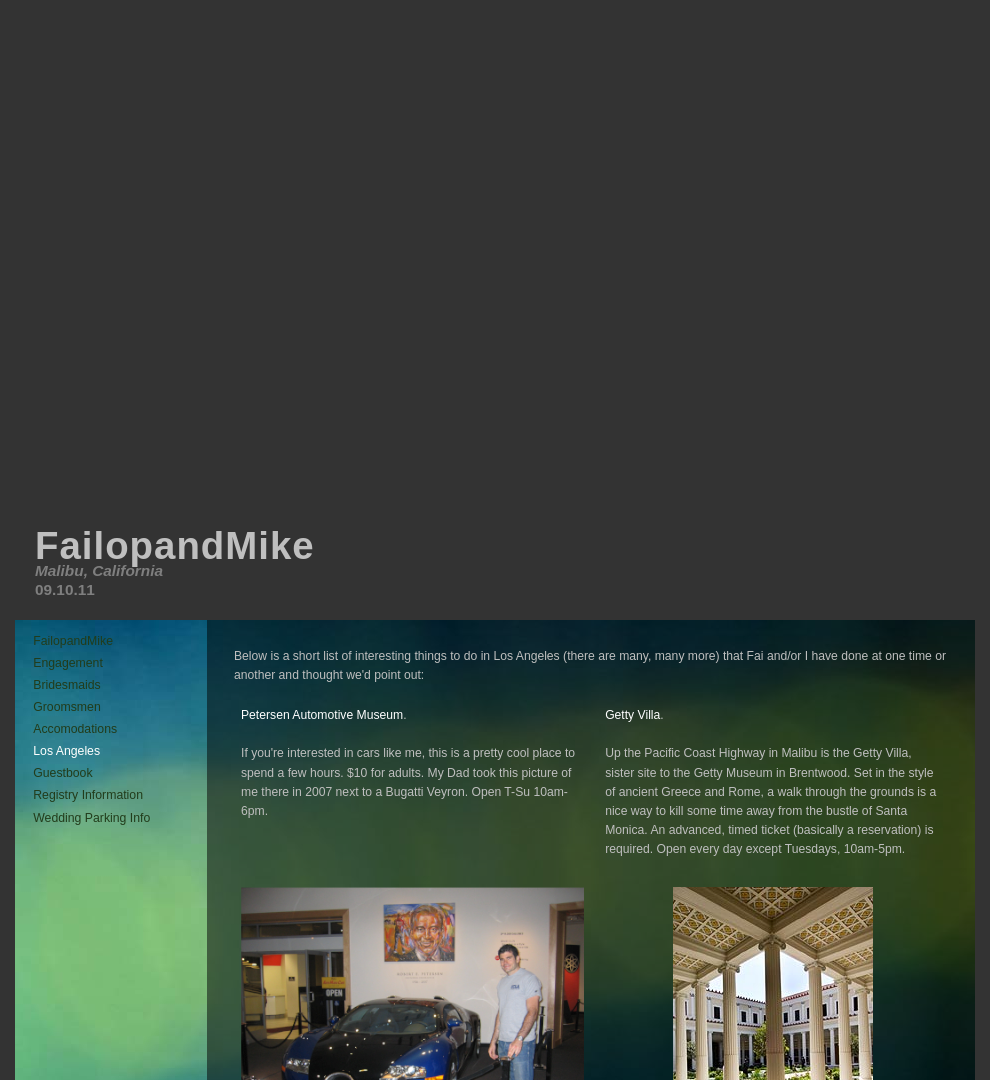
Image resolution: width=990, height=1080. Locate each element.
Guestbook (62, 773)
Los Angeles (66, 751)
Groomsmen (66, 707)
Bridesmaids (67, 685)
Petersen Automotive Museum (322, 715)
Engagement (68, 663)
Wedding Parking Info (91, 818)
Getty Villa (632, 715)
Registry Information (88, 795)
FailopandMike (73, 641)
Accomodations (75, 729)
